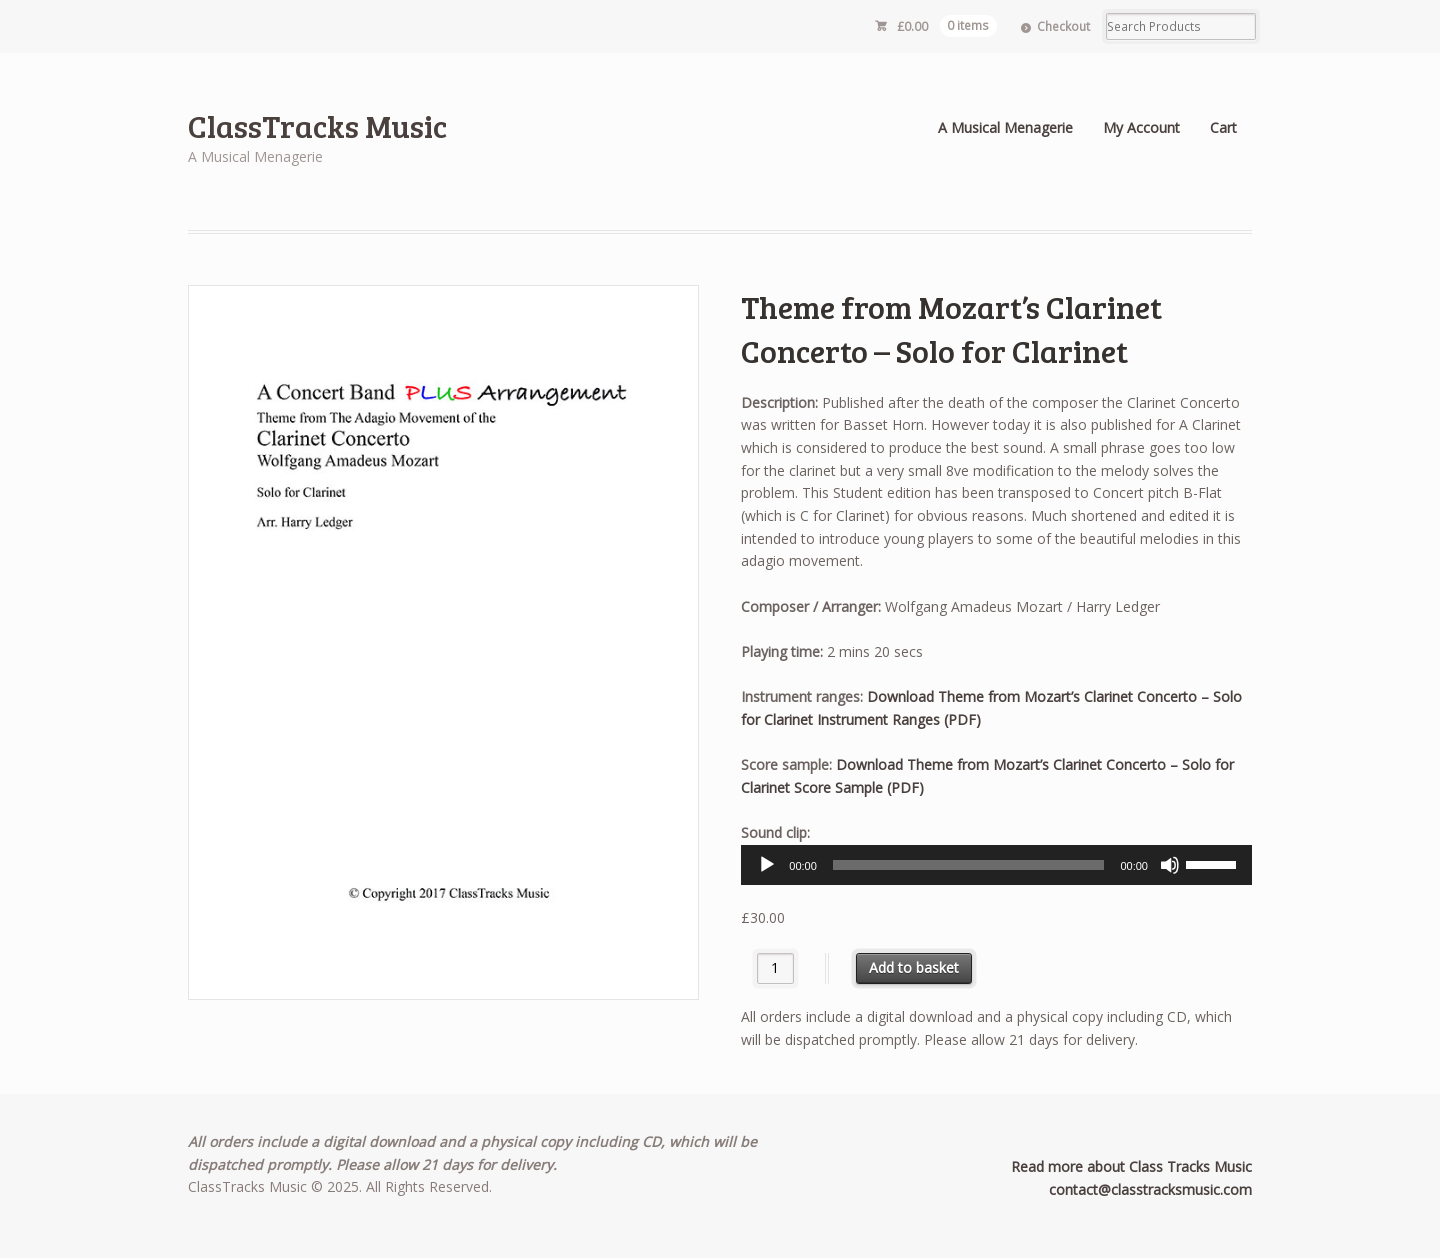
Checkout (1063, 26)
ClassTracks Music (317, 125)
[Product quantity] (775, 968)
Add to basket (914, 967)
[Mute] (1170, 865)
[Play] (767, 865)
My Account (1141, 127)
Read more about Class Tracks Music (1131, 1166)
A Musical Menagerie (1005, 127)
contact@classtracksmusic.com (1150, 1189)
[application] (996, 865)
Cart (1223, 127)
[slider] (969, 865)
